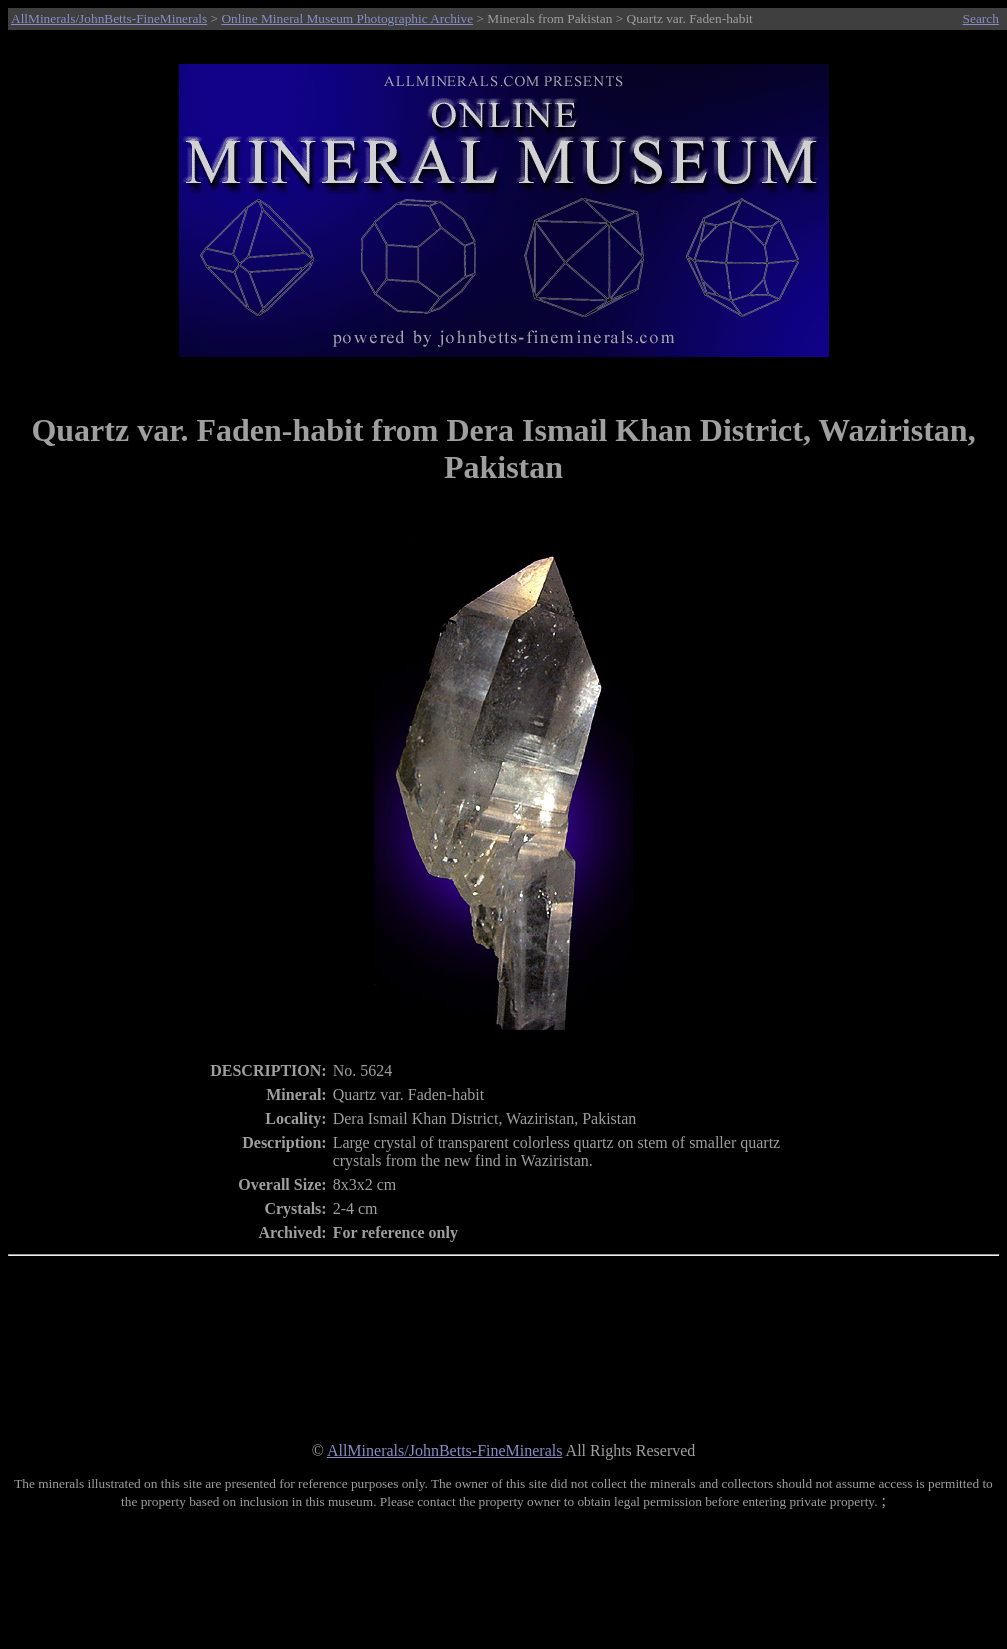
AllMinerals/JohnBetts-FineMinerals (109, 18)
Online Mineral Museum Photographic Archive (347, 18)
